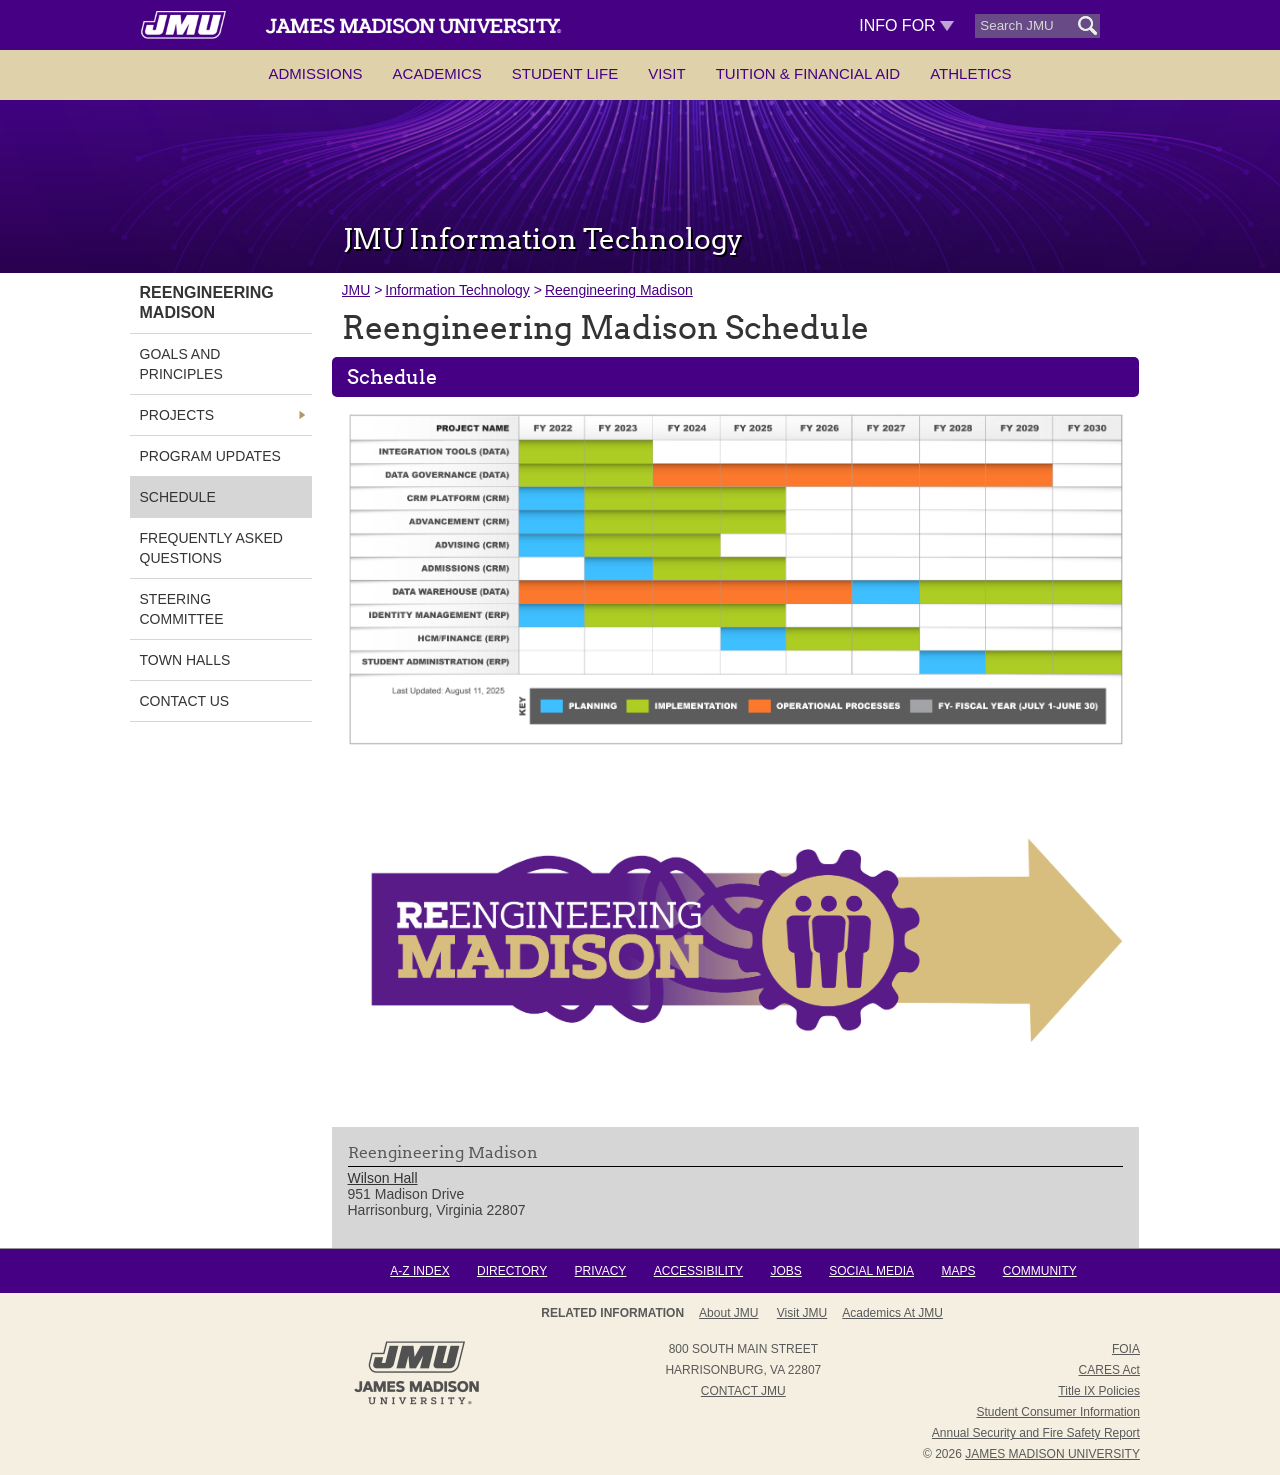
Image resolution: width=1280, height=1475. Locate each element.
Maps (958, 1271)
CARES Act (1109, 1370)
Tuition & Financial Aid (808, 73)
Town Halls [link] (185, 660)
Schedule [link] (178, 497)
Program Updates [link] (210, 456)
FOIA (1126, 1349)
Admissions (315, 73)
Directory (512, 1271)
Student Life (565, 73)
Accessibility (698, 1271)
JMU (356, 290)
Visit (667, 73)
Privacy (601, 1271)
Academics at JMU (892, 1313)
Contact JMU (743, 1391)
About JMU (728, 1313)
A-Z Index (419, 1271)
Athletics (970, 73)
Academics (437, 73)
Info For (906, 25)
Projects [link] (177, 415)
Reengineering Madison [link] (207, 302)
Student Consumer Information (1058, 1412)
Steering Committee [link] (182, 609)
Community (1040, 1271)
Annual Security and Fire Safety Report (1036, 1433)
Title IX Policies (1099, 1391)
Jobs (785, 1271)
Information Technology (457, 290)
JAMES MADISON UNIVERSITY (1052, 1454)
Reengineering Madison (619, 290)
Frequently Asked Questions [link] (211, 548)
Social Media (871, 1271)
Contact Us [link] (185, 701)
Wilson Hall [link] (383, 1178)
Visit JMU (802, 1313)
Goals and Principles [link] (181, 364)
